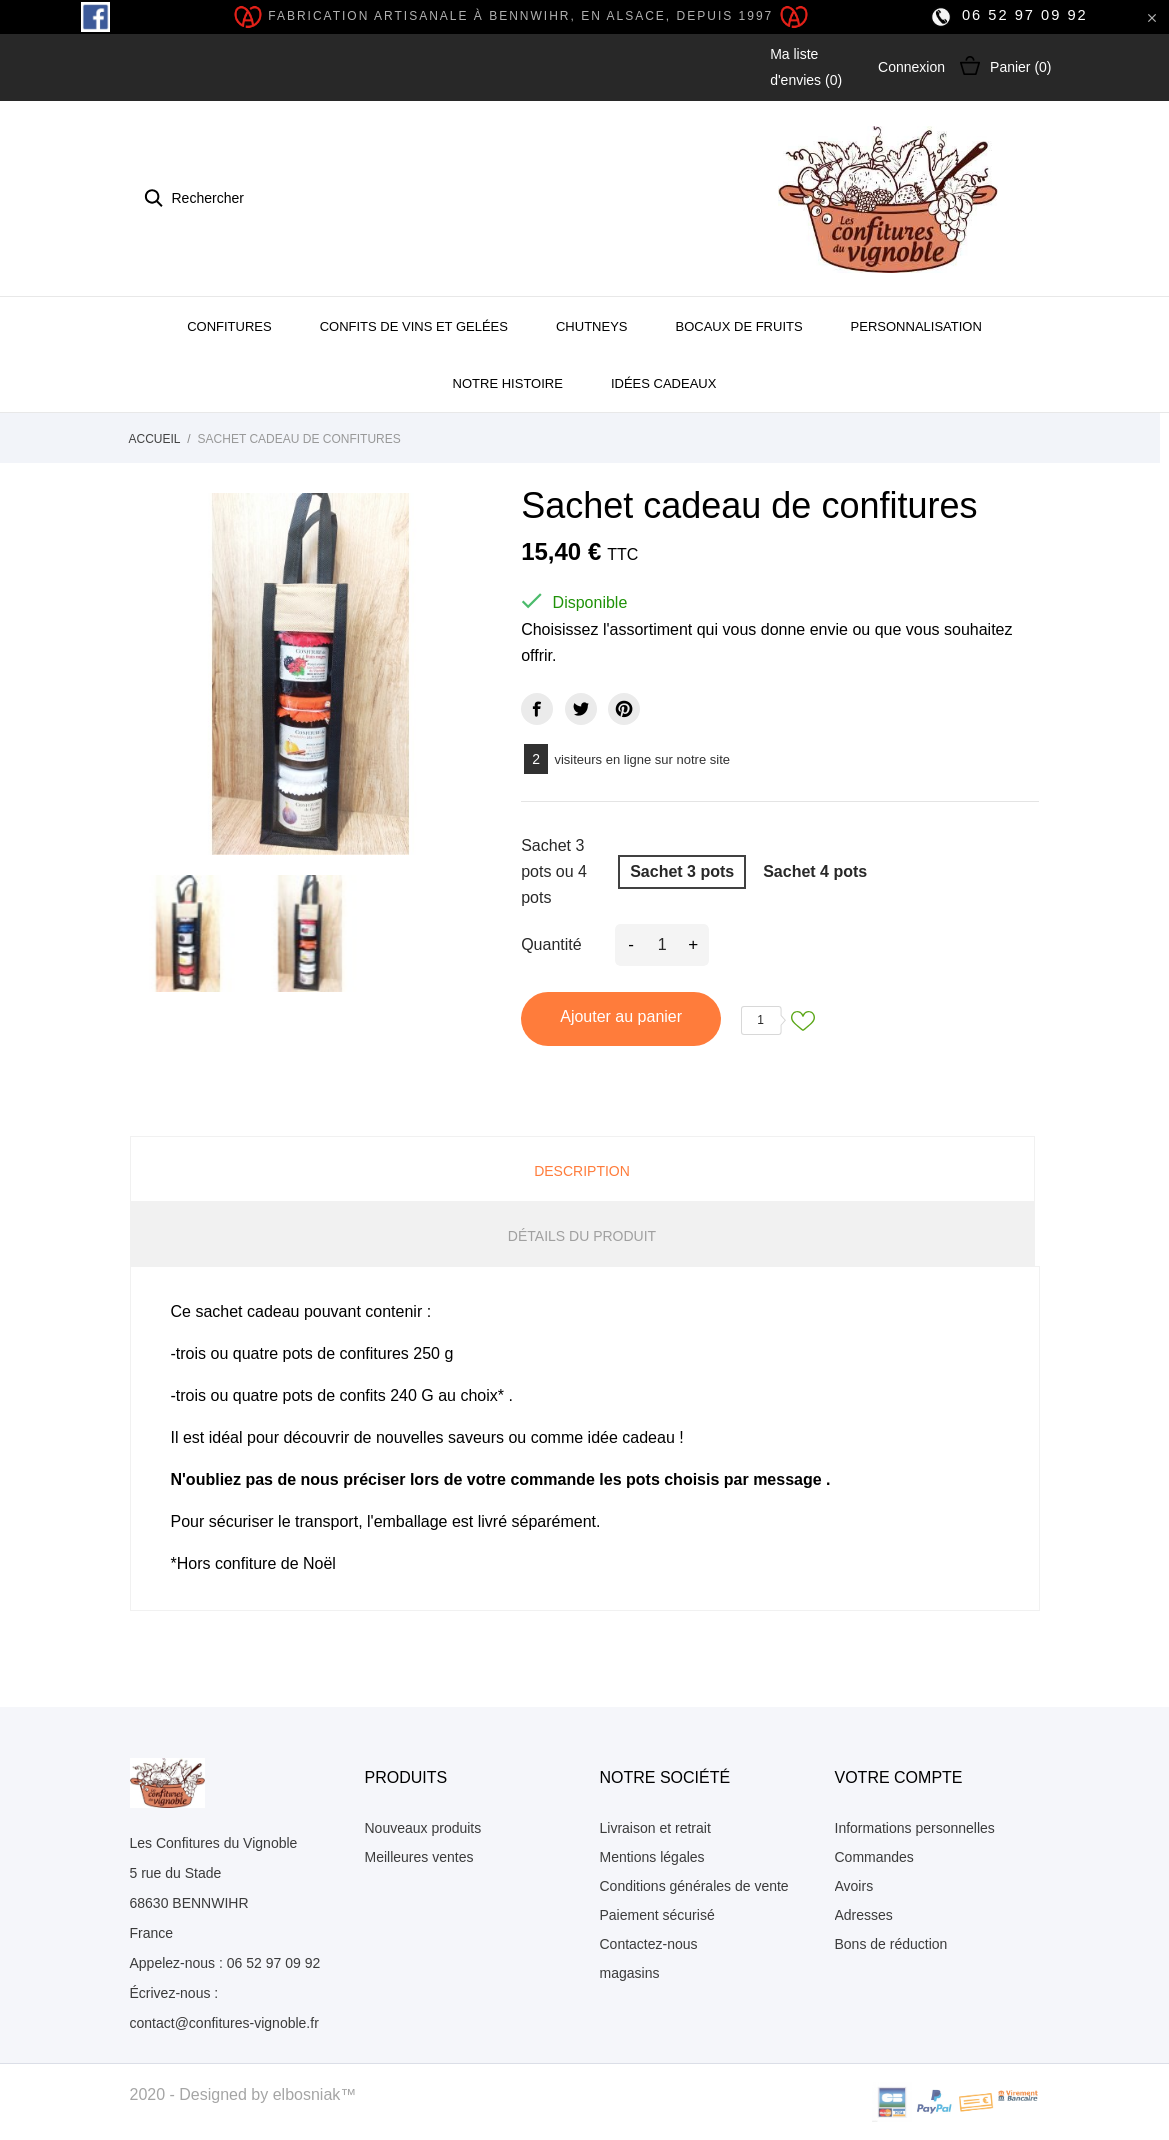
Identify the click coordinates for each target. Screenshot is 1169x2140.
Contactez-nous (649, 1944)
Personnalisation (916, 326)
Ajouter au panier (621, 1016)
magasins (630, 1973)
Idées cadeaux (663, 383)
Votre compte (899, 1777)
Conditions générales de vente (694, 1886)
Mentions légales (652, 1857)
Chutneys (592, 326)
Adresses (864, 1915)
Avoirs (854, 1886)
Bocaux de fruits (738, 326)
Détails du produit (582, 1236)
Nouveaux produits (423, 1828)
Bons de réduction (891, 1944)
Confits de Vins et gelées (414, 326)
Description (582, 1171)
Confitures (229, 326)
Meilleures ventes (419, 1857)
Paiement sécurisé (657, 1915)
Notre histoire (508, 383)
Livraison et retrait (655, 1828)
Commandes (874, 1857)
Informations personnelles (915, 1828)
